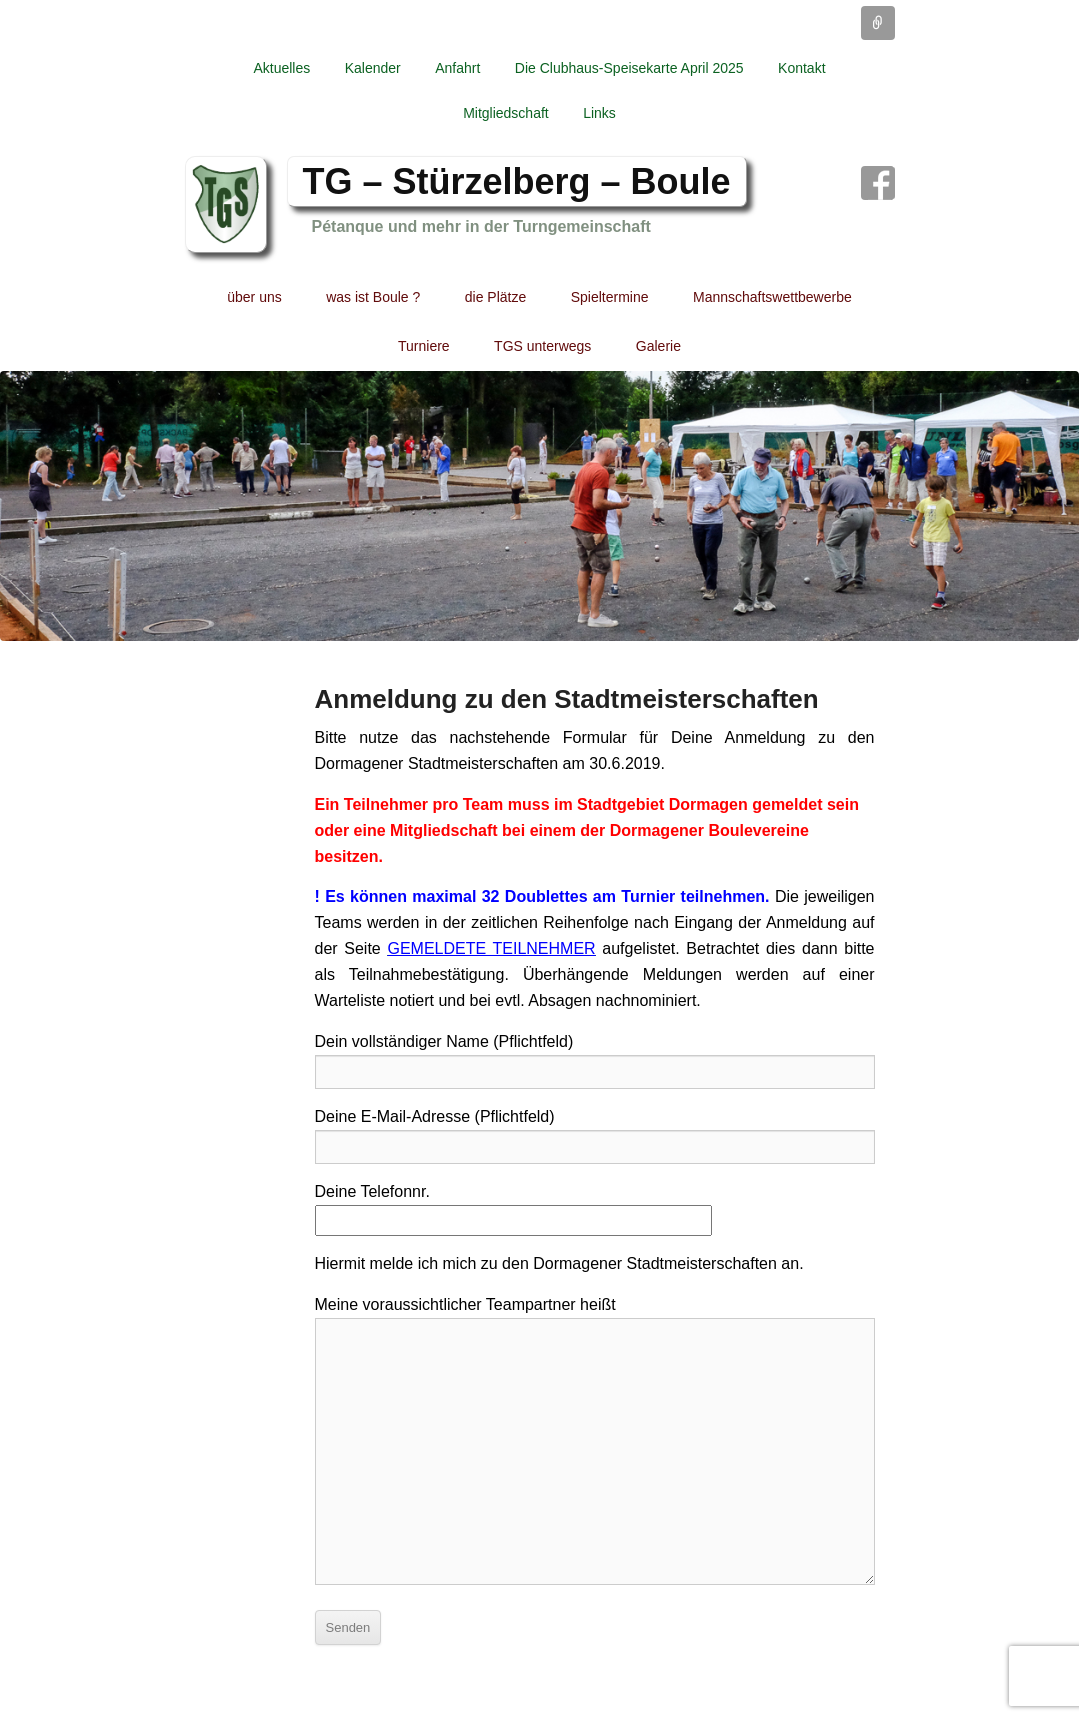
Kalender (373, 68)
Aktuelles (281, 68)
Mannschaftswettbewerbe (772, 297)
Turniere (424, 346)
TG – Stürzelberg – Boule (517, 181)
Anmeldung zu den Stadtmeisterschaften (567, 699)
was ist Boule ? (373, 297)
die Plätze (495, 297)
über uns (254, 297)
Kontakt (801, 68)
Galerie (658, 346)
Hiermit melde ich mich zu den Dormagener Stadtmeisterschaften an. (559, 1263)
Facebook (878, 183)
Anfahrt (457, 68)
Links (599, 113)
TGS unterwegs (542, 346)
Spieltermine (610, 297)
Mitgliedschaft (506, 113)
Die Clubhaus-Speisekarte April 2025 (629, 68)
